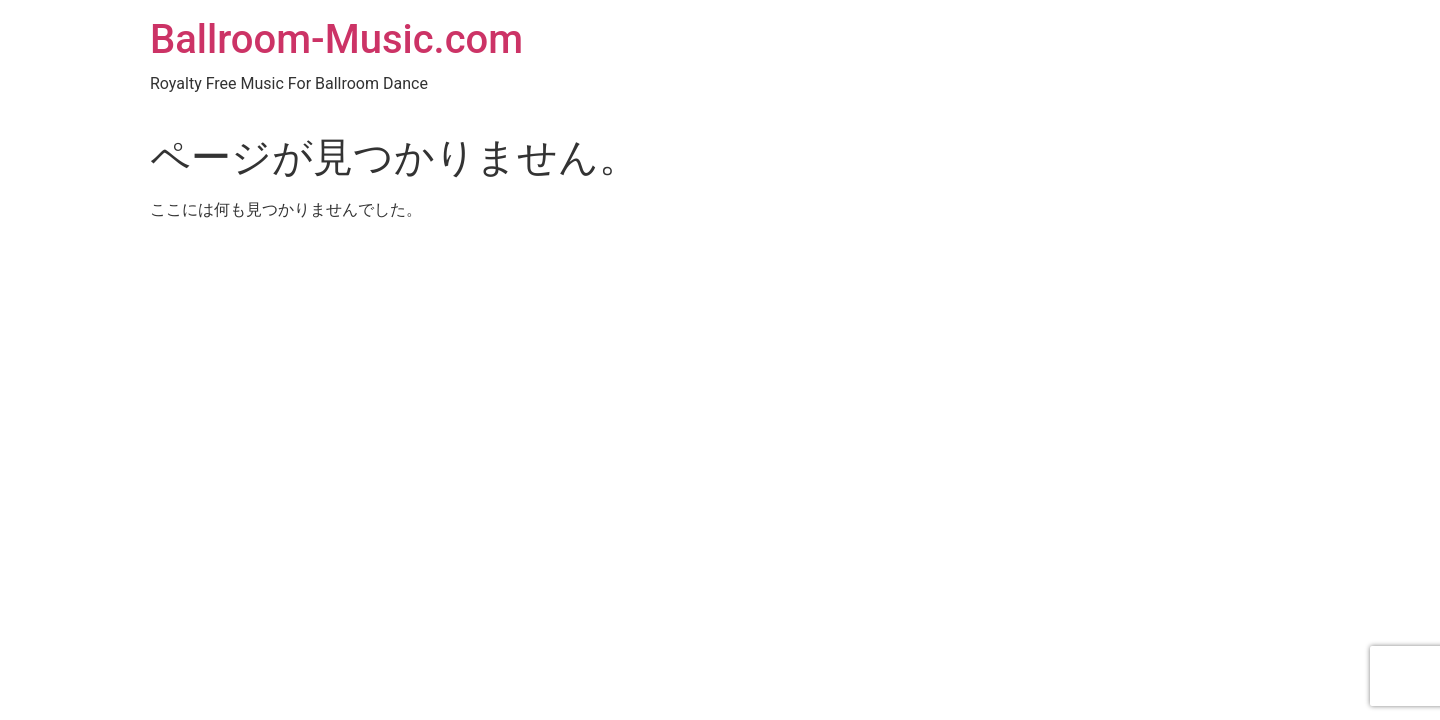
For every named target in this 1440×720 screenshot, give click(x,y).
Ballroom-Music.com (336, 39)
